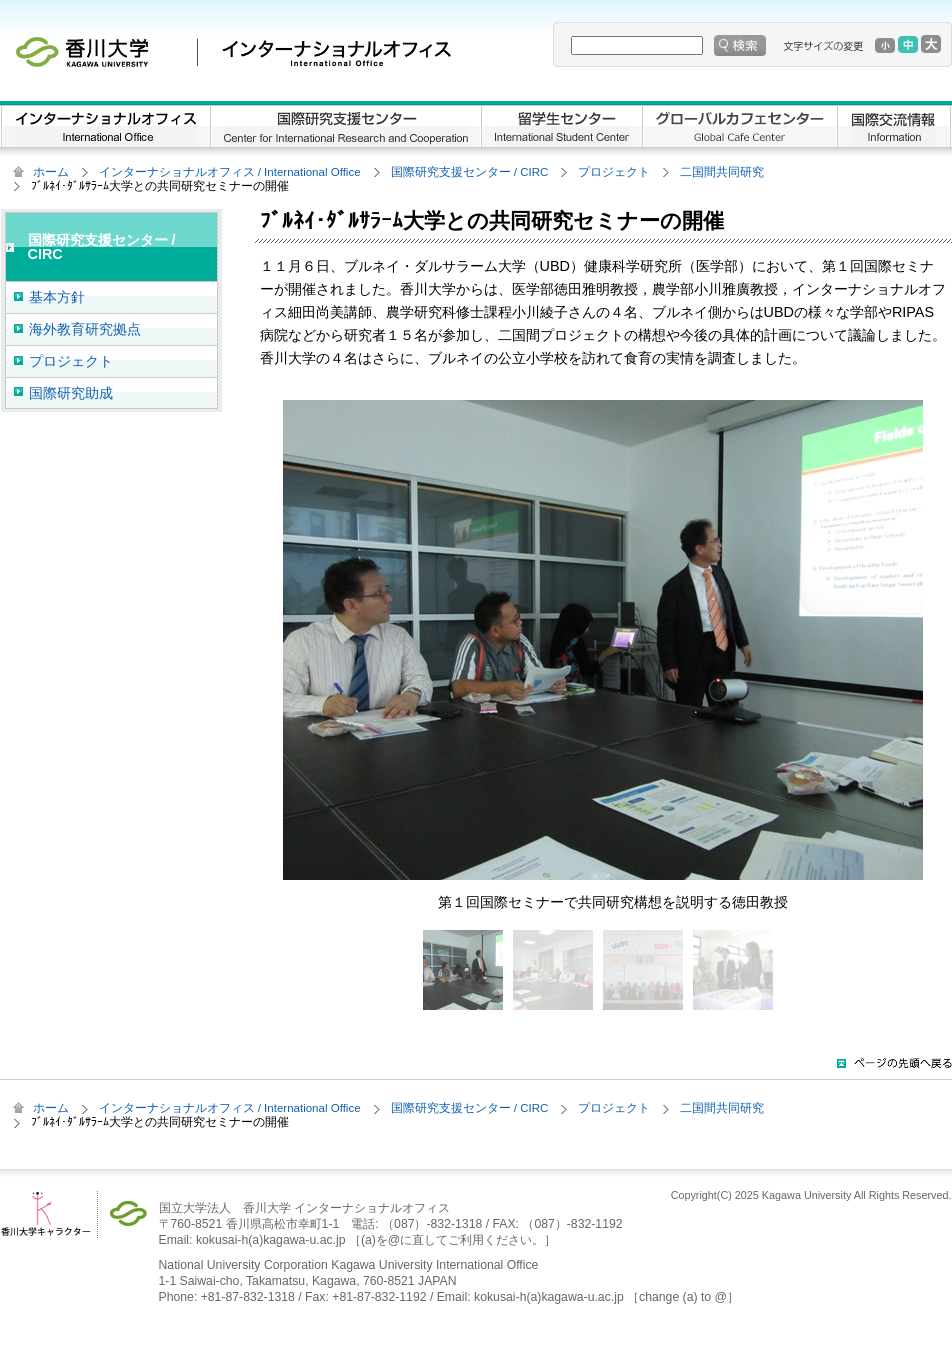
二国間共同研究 (722, 172)
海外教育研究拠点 (85, 329)
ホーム (51, 172)
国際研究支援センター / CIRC (470, 172)
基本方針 (57, 297)
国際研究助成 (71, 393)
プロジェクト (614, 172)
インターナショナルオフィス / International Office (230, 172)
